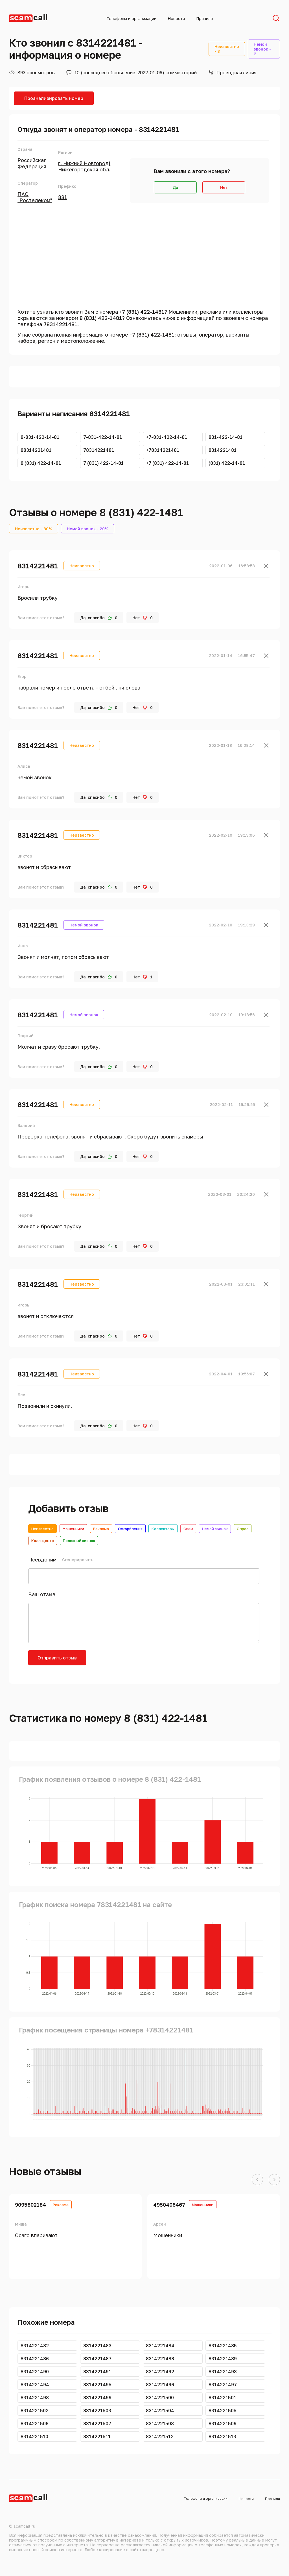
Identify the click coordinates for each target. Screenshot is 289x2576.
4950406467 (169, 2205)
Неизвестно (42, 1528)
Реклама (101, 1528)
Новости (176, 18)
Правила (204, 18)
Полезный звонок (79, 1540)
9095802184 (30, 2205)
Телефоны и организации (131, 18)
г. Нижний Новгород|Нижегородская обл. (84, 166)
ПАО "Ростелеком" (34, 197)
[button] (257, 2180)
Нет (224, 187)
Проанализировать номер (53, 98)
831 (62, 197)
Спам (188, 1528)
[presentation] (136, 1661)
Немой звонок (215, 1528)
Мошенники (73, 1528)
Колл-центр (42, 1540)
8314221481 (37, 566)
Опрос (242, 1528)
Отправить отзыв (57, 1658)
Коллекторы (163, 1528)
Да (175, 187)
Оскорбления (130, 1528)
